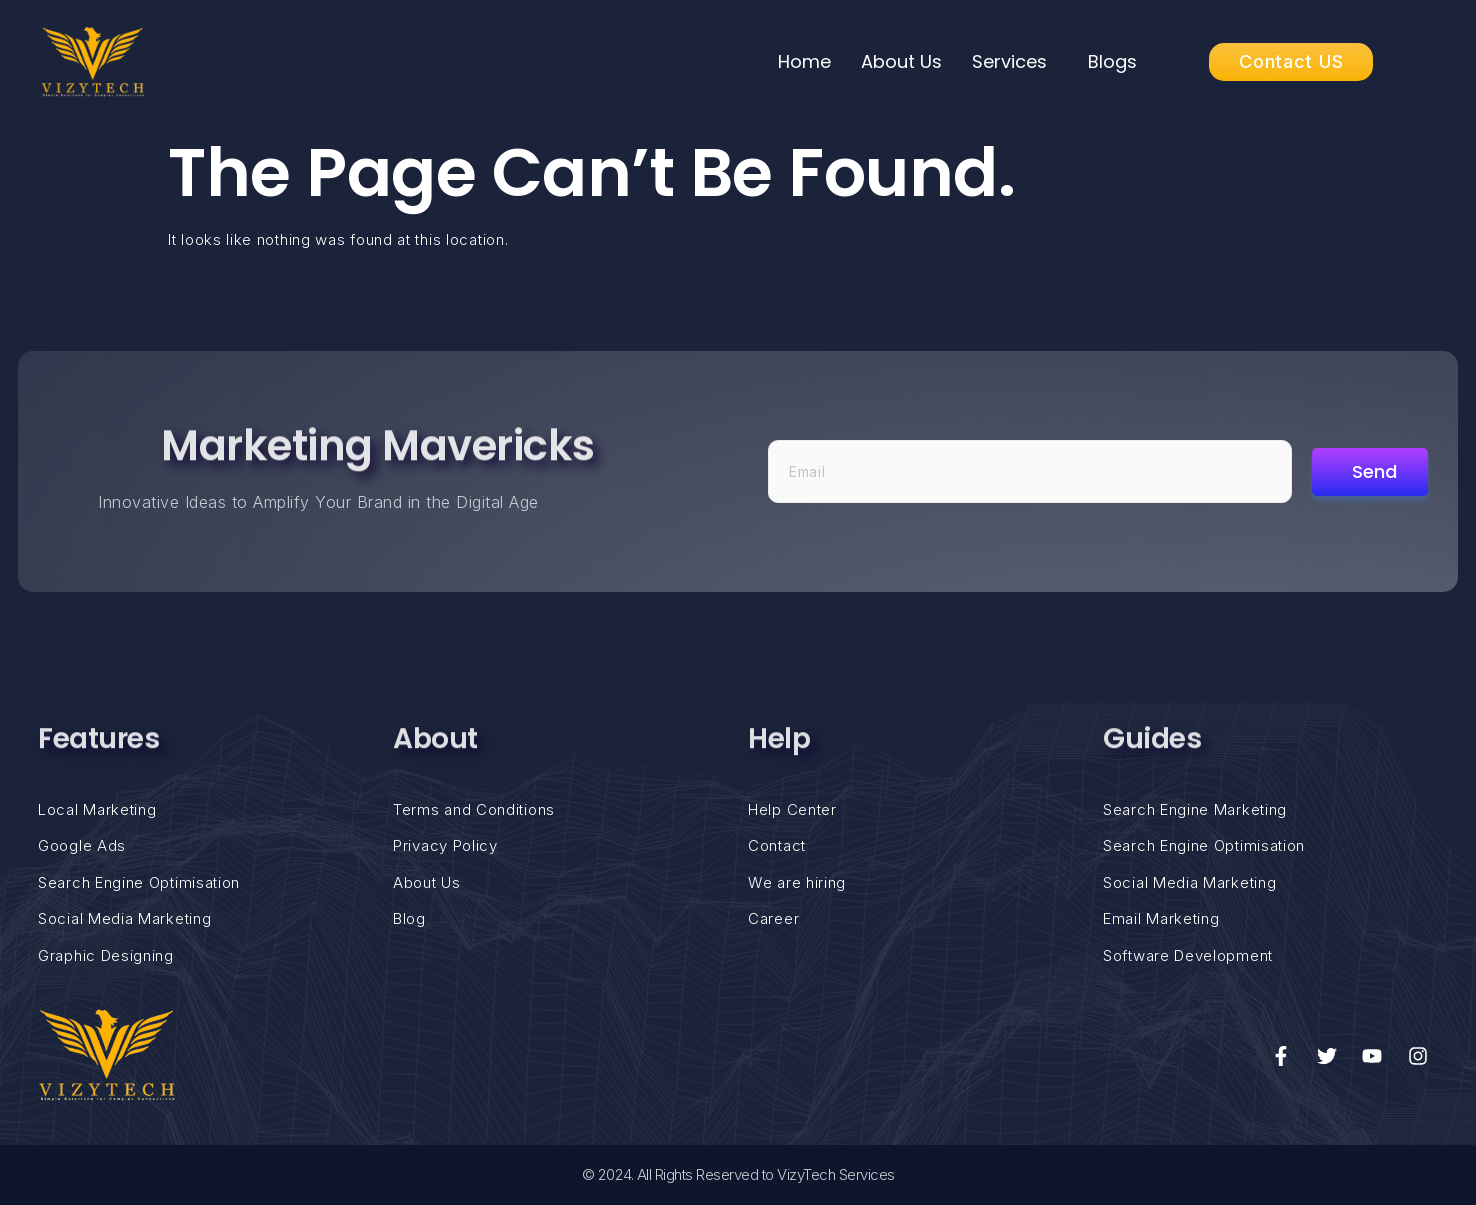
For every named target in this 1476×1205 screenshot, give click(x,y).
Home (804, 61)
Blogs (1112, 61)
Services (1009, 61)
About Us (901, 61)
